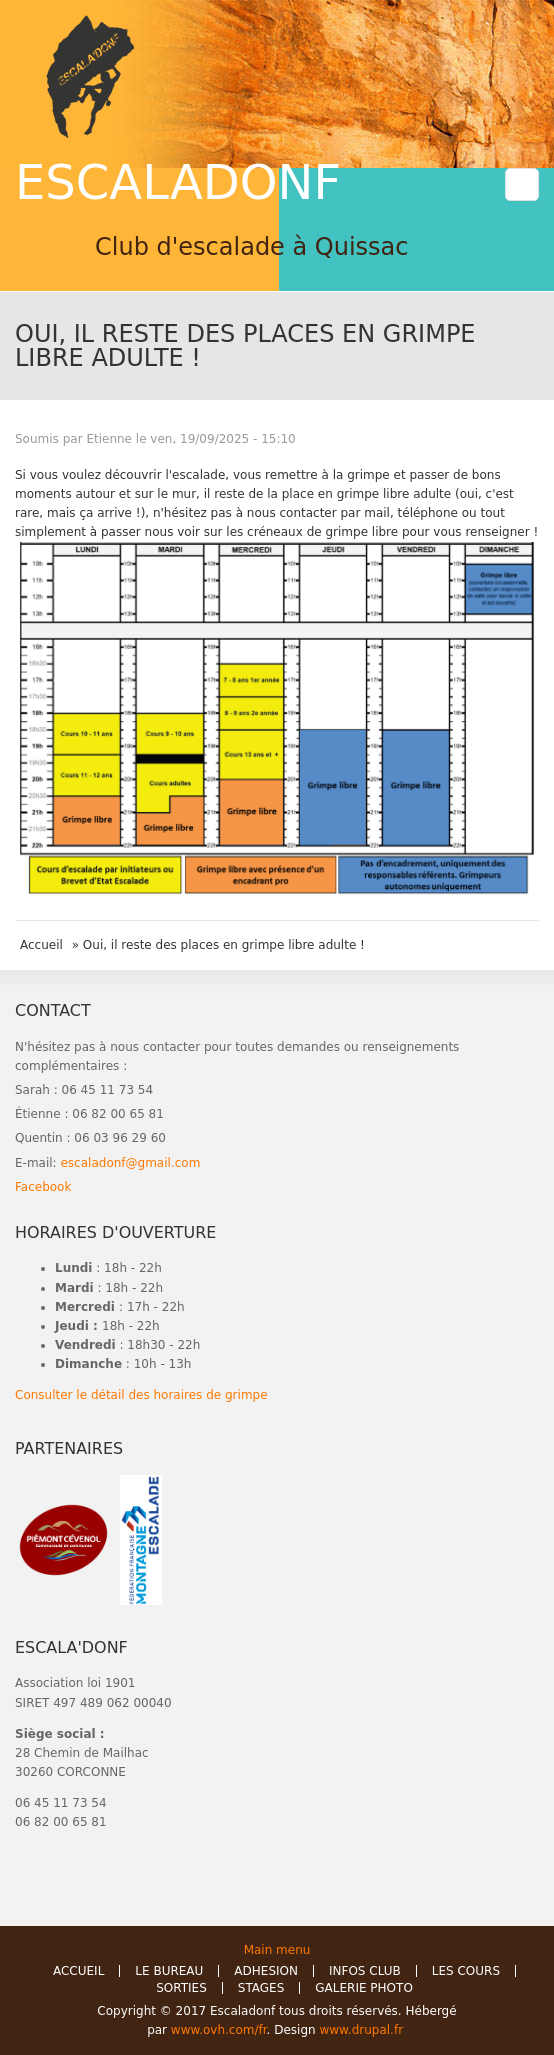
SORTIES (181, 1988)
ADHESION (266, 1971)
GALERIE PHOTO (364, 1988)
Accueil (41, 945)
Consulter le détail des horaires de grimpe (141, 1395)
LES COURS (466, 1971)
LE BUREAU (169, 1971)
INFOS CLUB (365, 1971)
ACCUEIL (78, 1971)
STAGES (261, 1988)
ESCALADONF (178, 182)
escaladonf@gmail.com (130, 1163)
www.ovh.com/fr (219, 2030)
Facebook (43, 1187)
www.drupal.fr (362, 2030)
